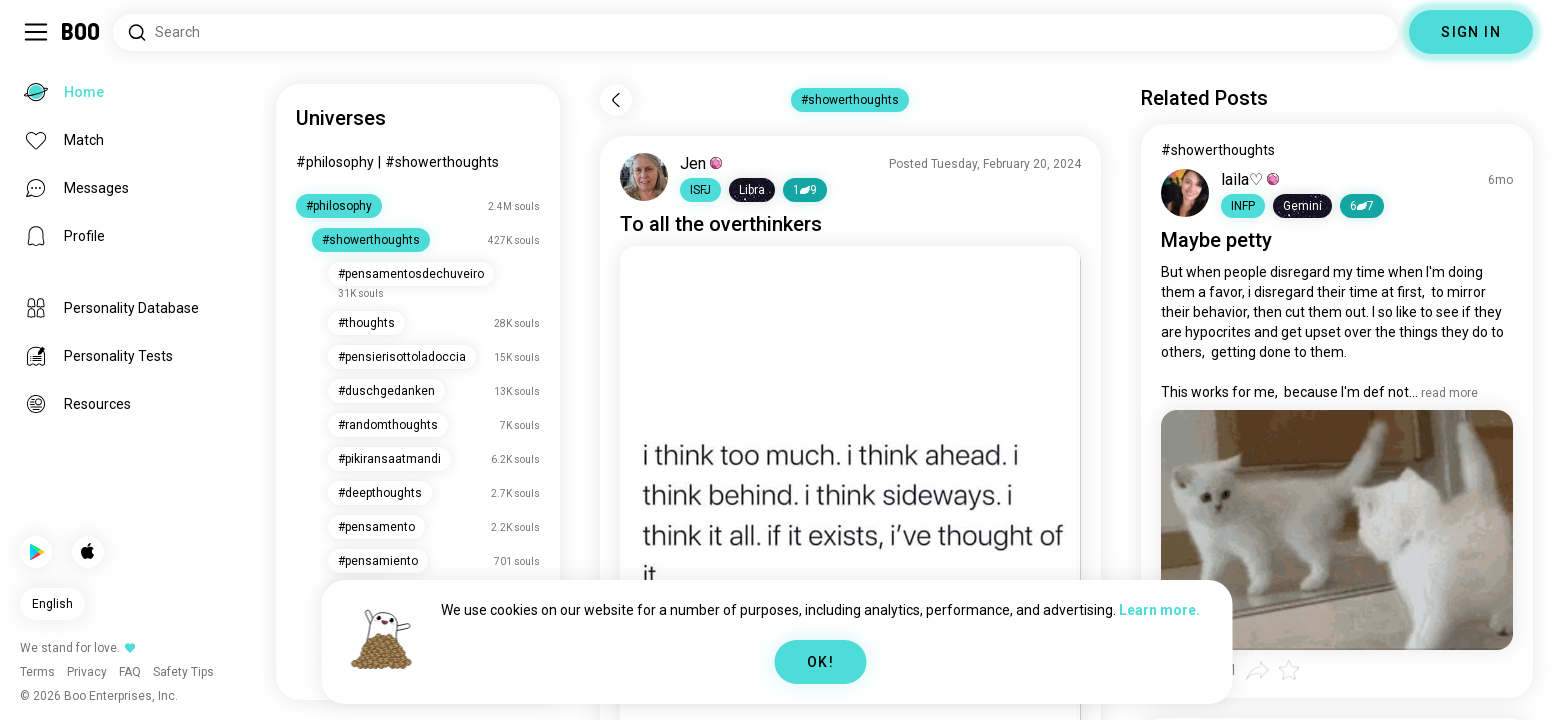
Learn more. (1159, 610)
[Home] (81, 32)
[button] (700, 190)
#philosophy (335, 162)
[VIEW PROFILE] (644, 177)
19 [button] (805, 190)
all (659, 224)
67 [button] (1362, 206)
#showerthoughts (442, 162)
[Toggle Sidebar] (36, 32)
